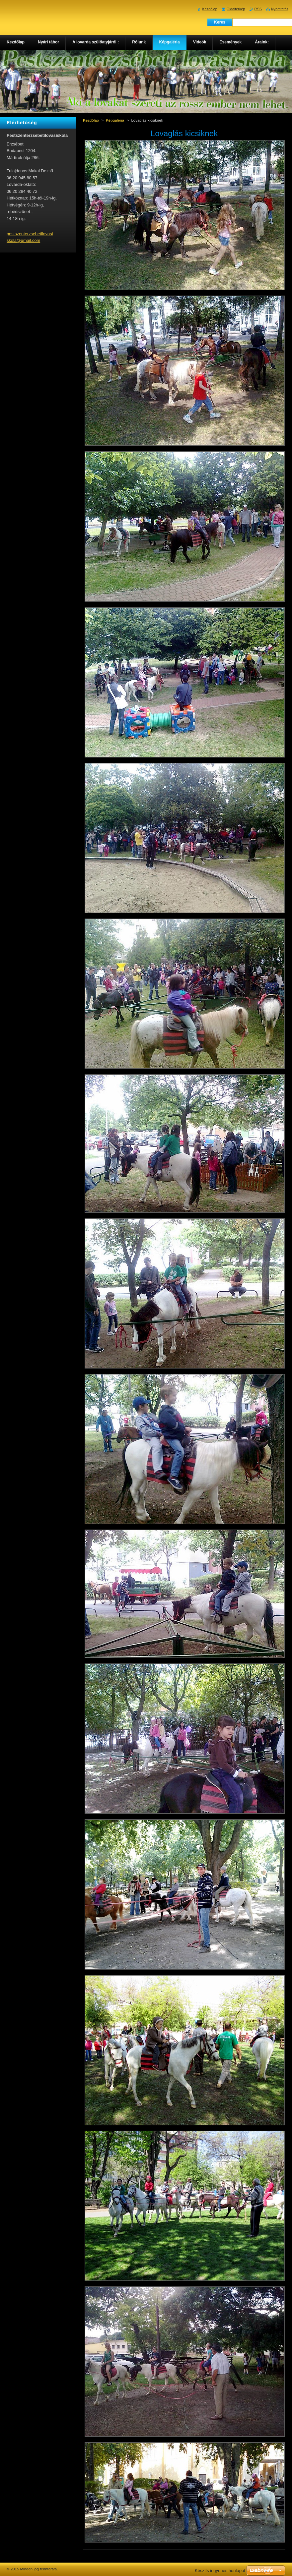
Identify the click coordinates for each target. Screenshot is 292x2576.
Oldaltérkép (236, 9)
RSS (258, 9)
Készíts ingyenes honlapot (220, 2570)
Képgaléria (115, 120)
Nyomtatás (279, 9)
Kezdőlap (91, 120)
